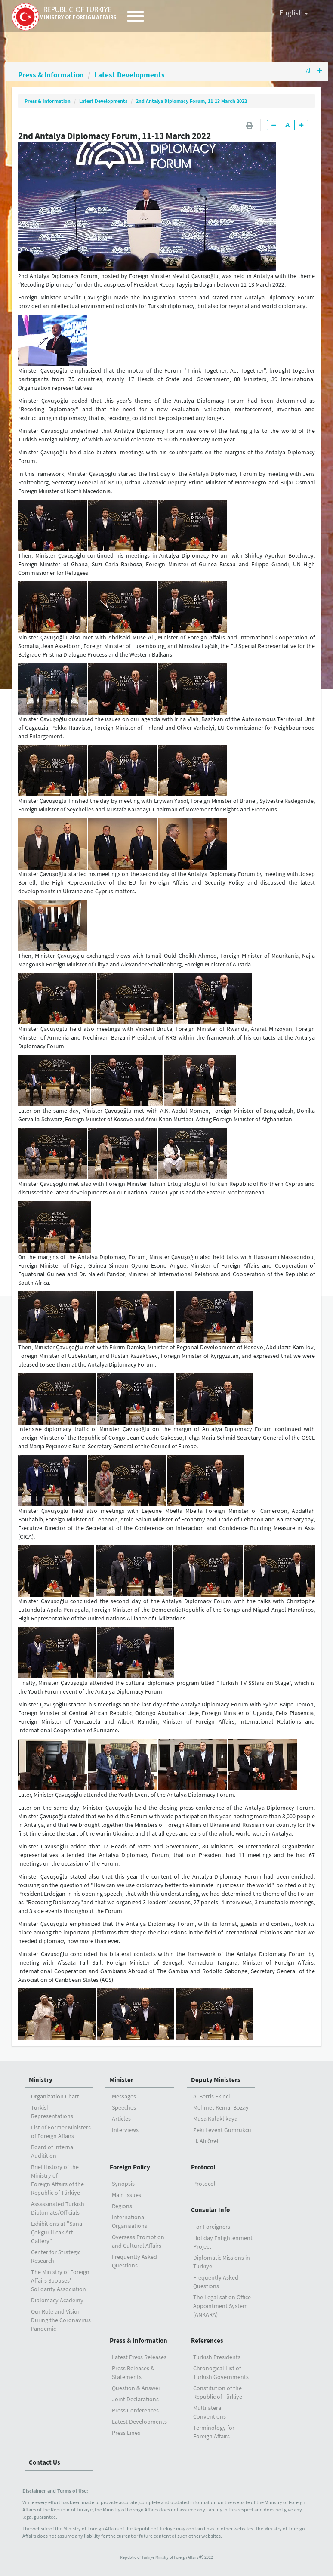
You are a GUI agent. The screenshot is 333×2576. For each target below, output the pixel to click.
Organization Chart (55, 2096)
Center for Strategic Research (55, 2256)
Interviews (125, 2130)
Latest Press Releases (139, 2357)
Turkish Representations (52, 2112)
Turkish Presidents (216, 2357)
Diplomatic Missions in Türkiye (221, 2262)
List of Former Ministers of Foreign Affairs (61, 2131)
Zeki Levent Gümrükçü (222, 2130)
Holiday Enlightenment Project (223, 2242)
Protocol (203, 2167)
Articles (121, 2119)
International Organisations (129, 2221)
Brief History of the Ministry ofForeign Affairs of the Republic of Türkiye (57, 2180)
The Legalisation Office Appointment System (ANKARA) (222, 2305)
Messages (124, 2096)
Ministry (40, 2080)
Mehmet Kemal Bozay (221, 2107)
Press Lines (126, 2433)
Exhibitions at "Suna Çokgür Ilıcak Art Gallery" (56, 2232)
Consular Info (210, 2210)
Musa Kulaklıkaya (215, 2119)
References (207, 2340)
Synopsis (123, 2183)
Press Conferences (135, 2410)
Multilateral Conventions (209, 2412)
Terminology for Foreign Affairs (213, 2432)
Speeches (124, 2107)
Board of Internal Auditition (53, 2151)
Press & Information (52, 75)
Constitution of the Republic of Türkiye (217, 2392)
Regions (122, 2206)
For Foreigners (211, 2226)
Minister (121, 2080)
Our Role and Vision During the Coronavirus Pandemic (61, 2320)
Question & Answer (136, 2388)
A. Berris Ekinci (211, 2096)
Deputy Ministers (215, 2080)
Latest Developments (132, 75)
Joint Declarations (135, 2399)
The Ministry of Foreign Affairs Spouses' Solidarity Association (60, 2280)
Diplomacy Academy (57, 2300)
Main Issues (126, 2195)
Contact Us (44, 2462)
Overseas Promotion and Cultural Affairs (138, 2241)
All (313, 71)
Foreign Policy (130, 2167)
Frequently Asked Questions (134, 2261)
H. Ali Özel (206, 2141)
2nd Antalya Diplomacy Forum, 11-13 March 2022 (191, 101)
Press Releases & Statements (133, 2372)
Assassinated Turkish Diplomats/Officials (57, 2208)
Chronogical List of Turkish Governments (221, 2372)
